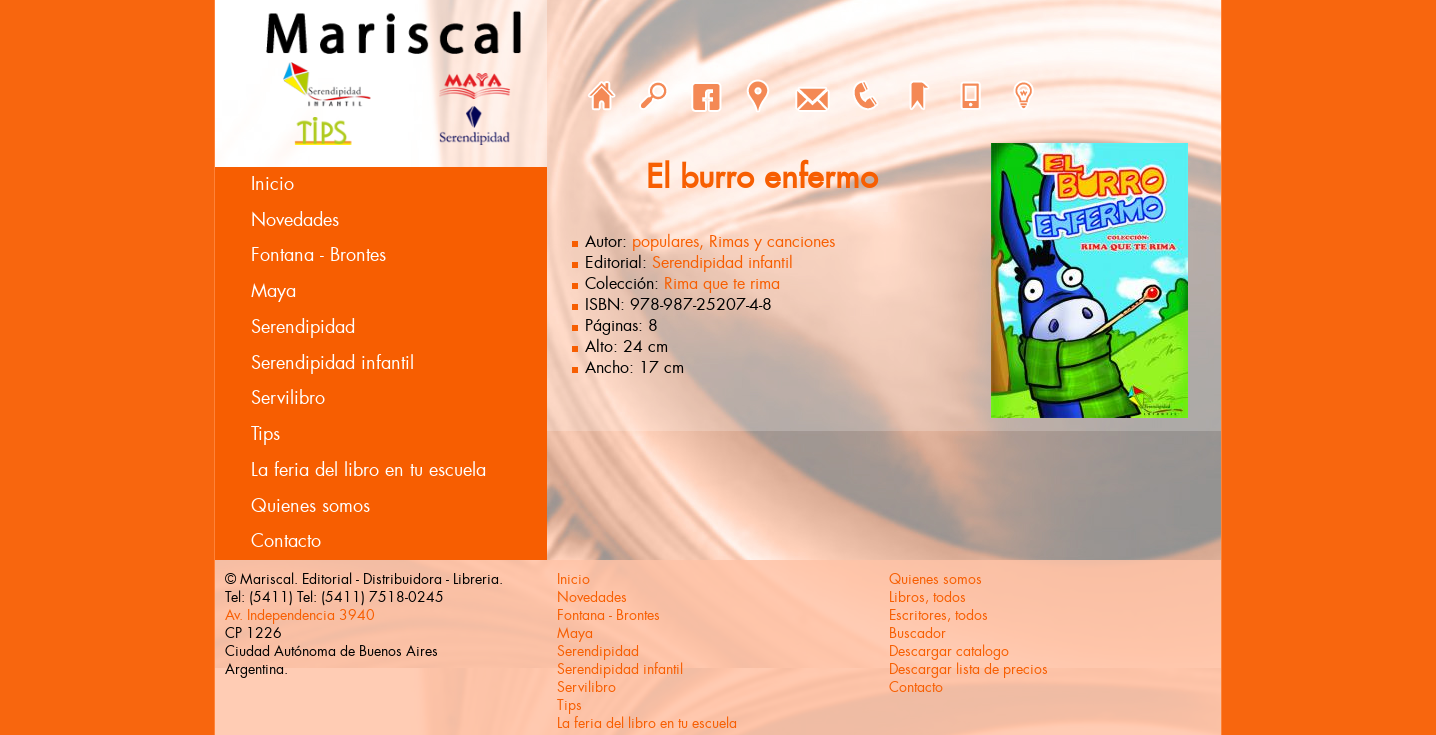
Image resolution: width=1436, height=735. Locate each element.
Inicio (272, 184)
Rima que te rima (722, 283)
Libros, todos (927, 597)
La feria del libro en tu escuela (368, 470)
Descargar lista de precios (968, 669)
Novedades (295, 220)
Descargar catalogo (949, 651)
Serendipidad (303, 327)
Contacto (286, 541)
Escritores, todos (938, 615)
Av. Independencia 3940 (300, 615)
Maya (273, 291)
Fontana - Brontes (318, 255)
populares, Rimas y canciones (733, 241)
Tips (265, 434)
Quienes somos (310, 506)
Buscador (917, 633)
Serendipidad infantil (332, 363)
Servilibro (288, 398)
